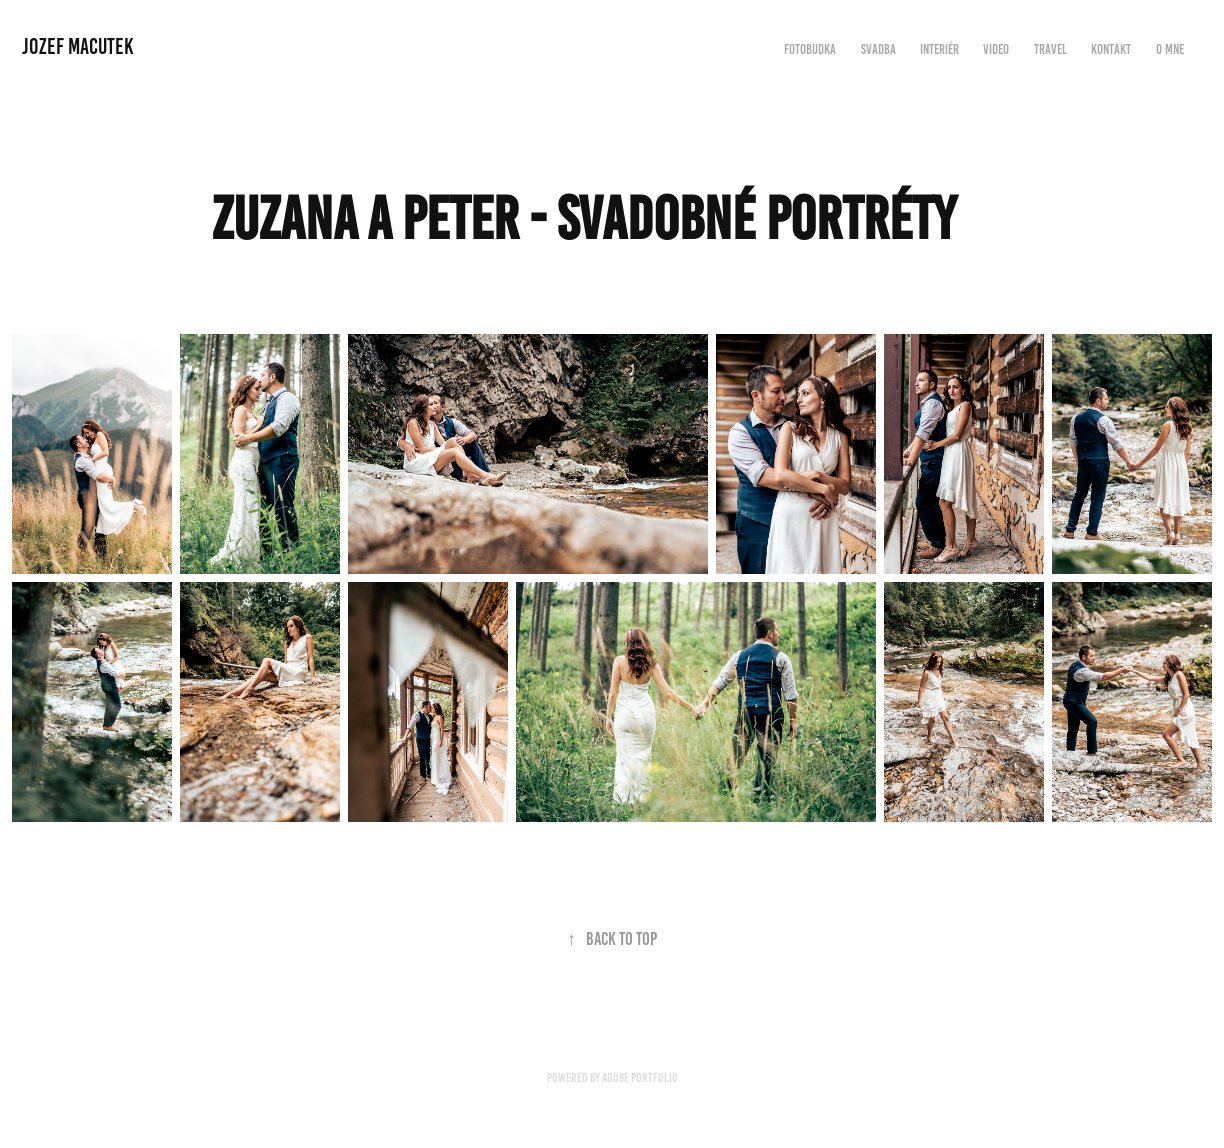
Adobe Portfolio (640, 1078)
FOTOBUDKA (810, 49)
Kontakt (1111, 49)
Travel (1050, 49)
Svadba (878, 49)
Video (996, 49)
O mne (1170, 49)
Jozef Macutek (78, 46)
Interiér (939, 49)
